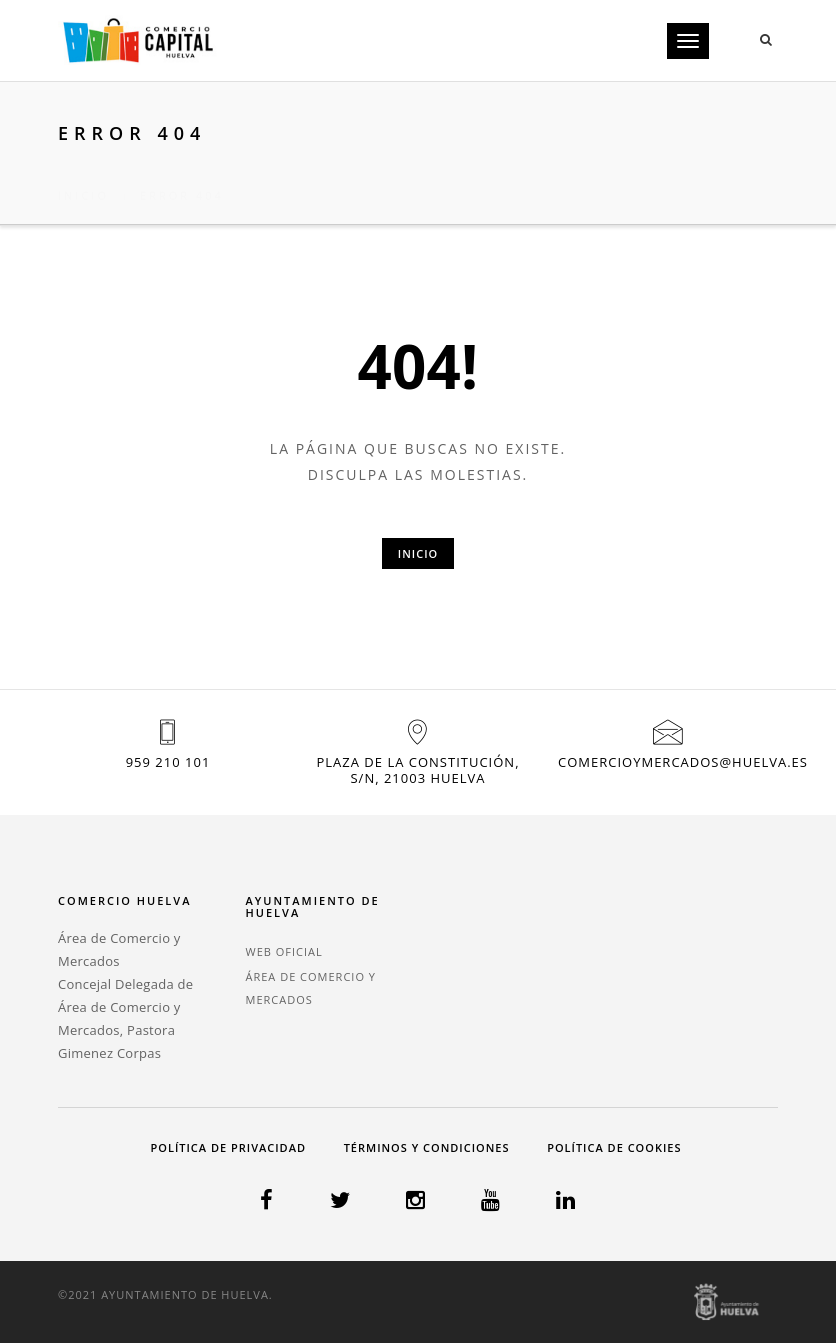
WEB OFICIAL (284, 951)
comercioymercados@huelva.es (683, 762)
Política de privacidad (228, 1147)
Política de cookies (614, 1147)
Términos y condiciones (427, 1147)
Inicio (83, 171)
